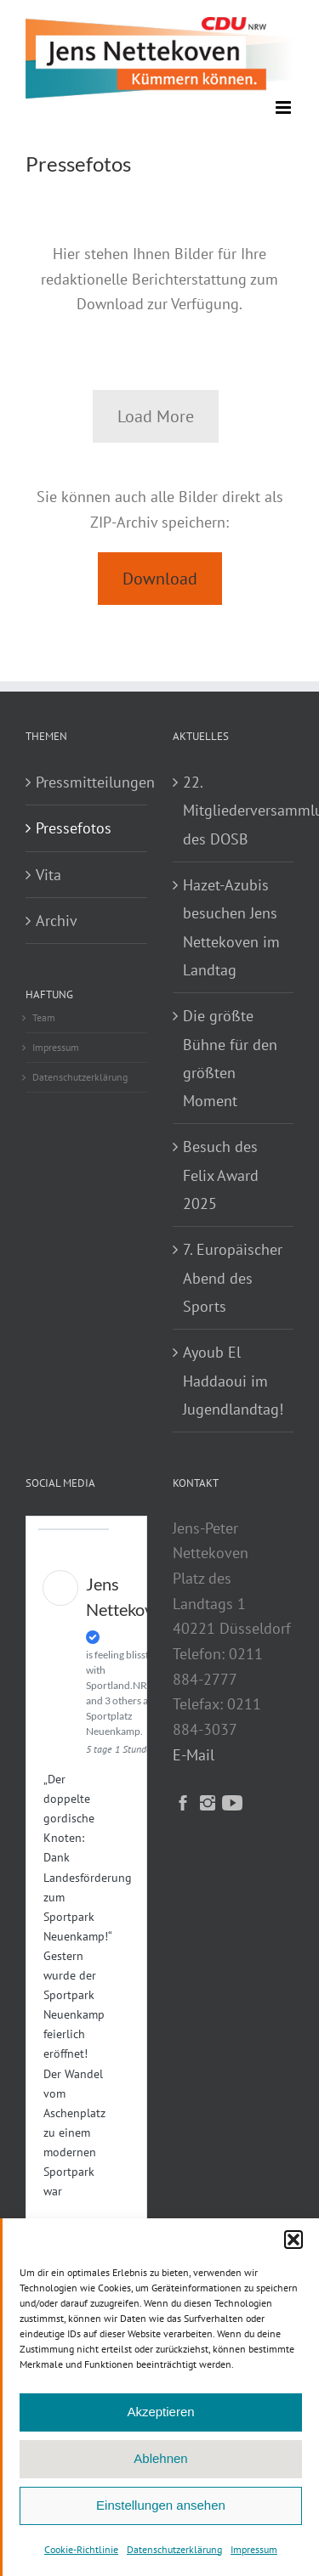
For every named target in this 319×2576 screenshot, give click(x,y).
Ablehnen (160, 2458)
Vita (48, 874)
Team (43, 1017)
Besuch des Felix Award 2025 (221, 1175)
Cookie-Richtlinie (81, 2549)
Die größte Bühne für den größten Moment (230, 1058)
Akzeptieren (160, 2411)
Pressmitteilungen (87, 782)
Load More (155, 416)
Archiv (56, 920)
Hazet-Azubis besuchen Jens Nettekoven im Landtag (231, 927)
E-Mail (193, 1755)
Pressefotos (73, 828)
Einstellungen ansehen (160, 2505)
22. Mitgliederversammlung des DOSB (234, 810)
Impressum (254, 2549)
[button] (293, 2239)
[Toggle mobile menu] (284, 107)
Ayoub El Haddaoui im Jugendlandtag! (233, 1380)
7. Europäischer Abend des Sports (232, 1278)
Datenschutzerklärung (174, 2549)
